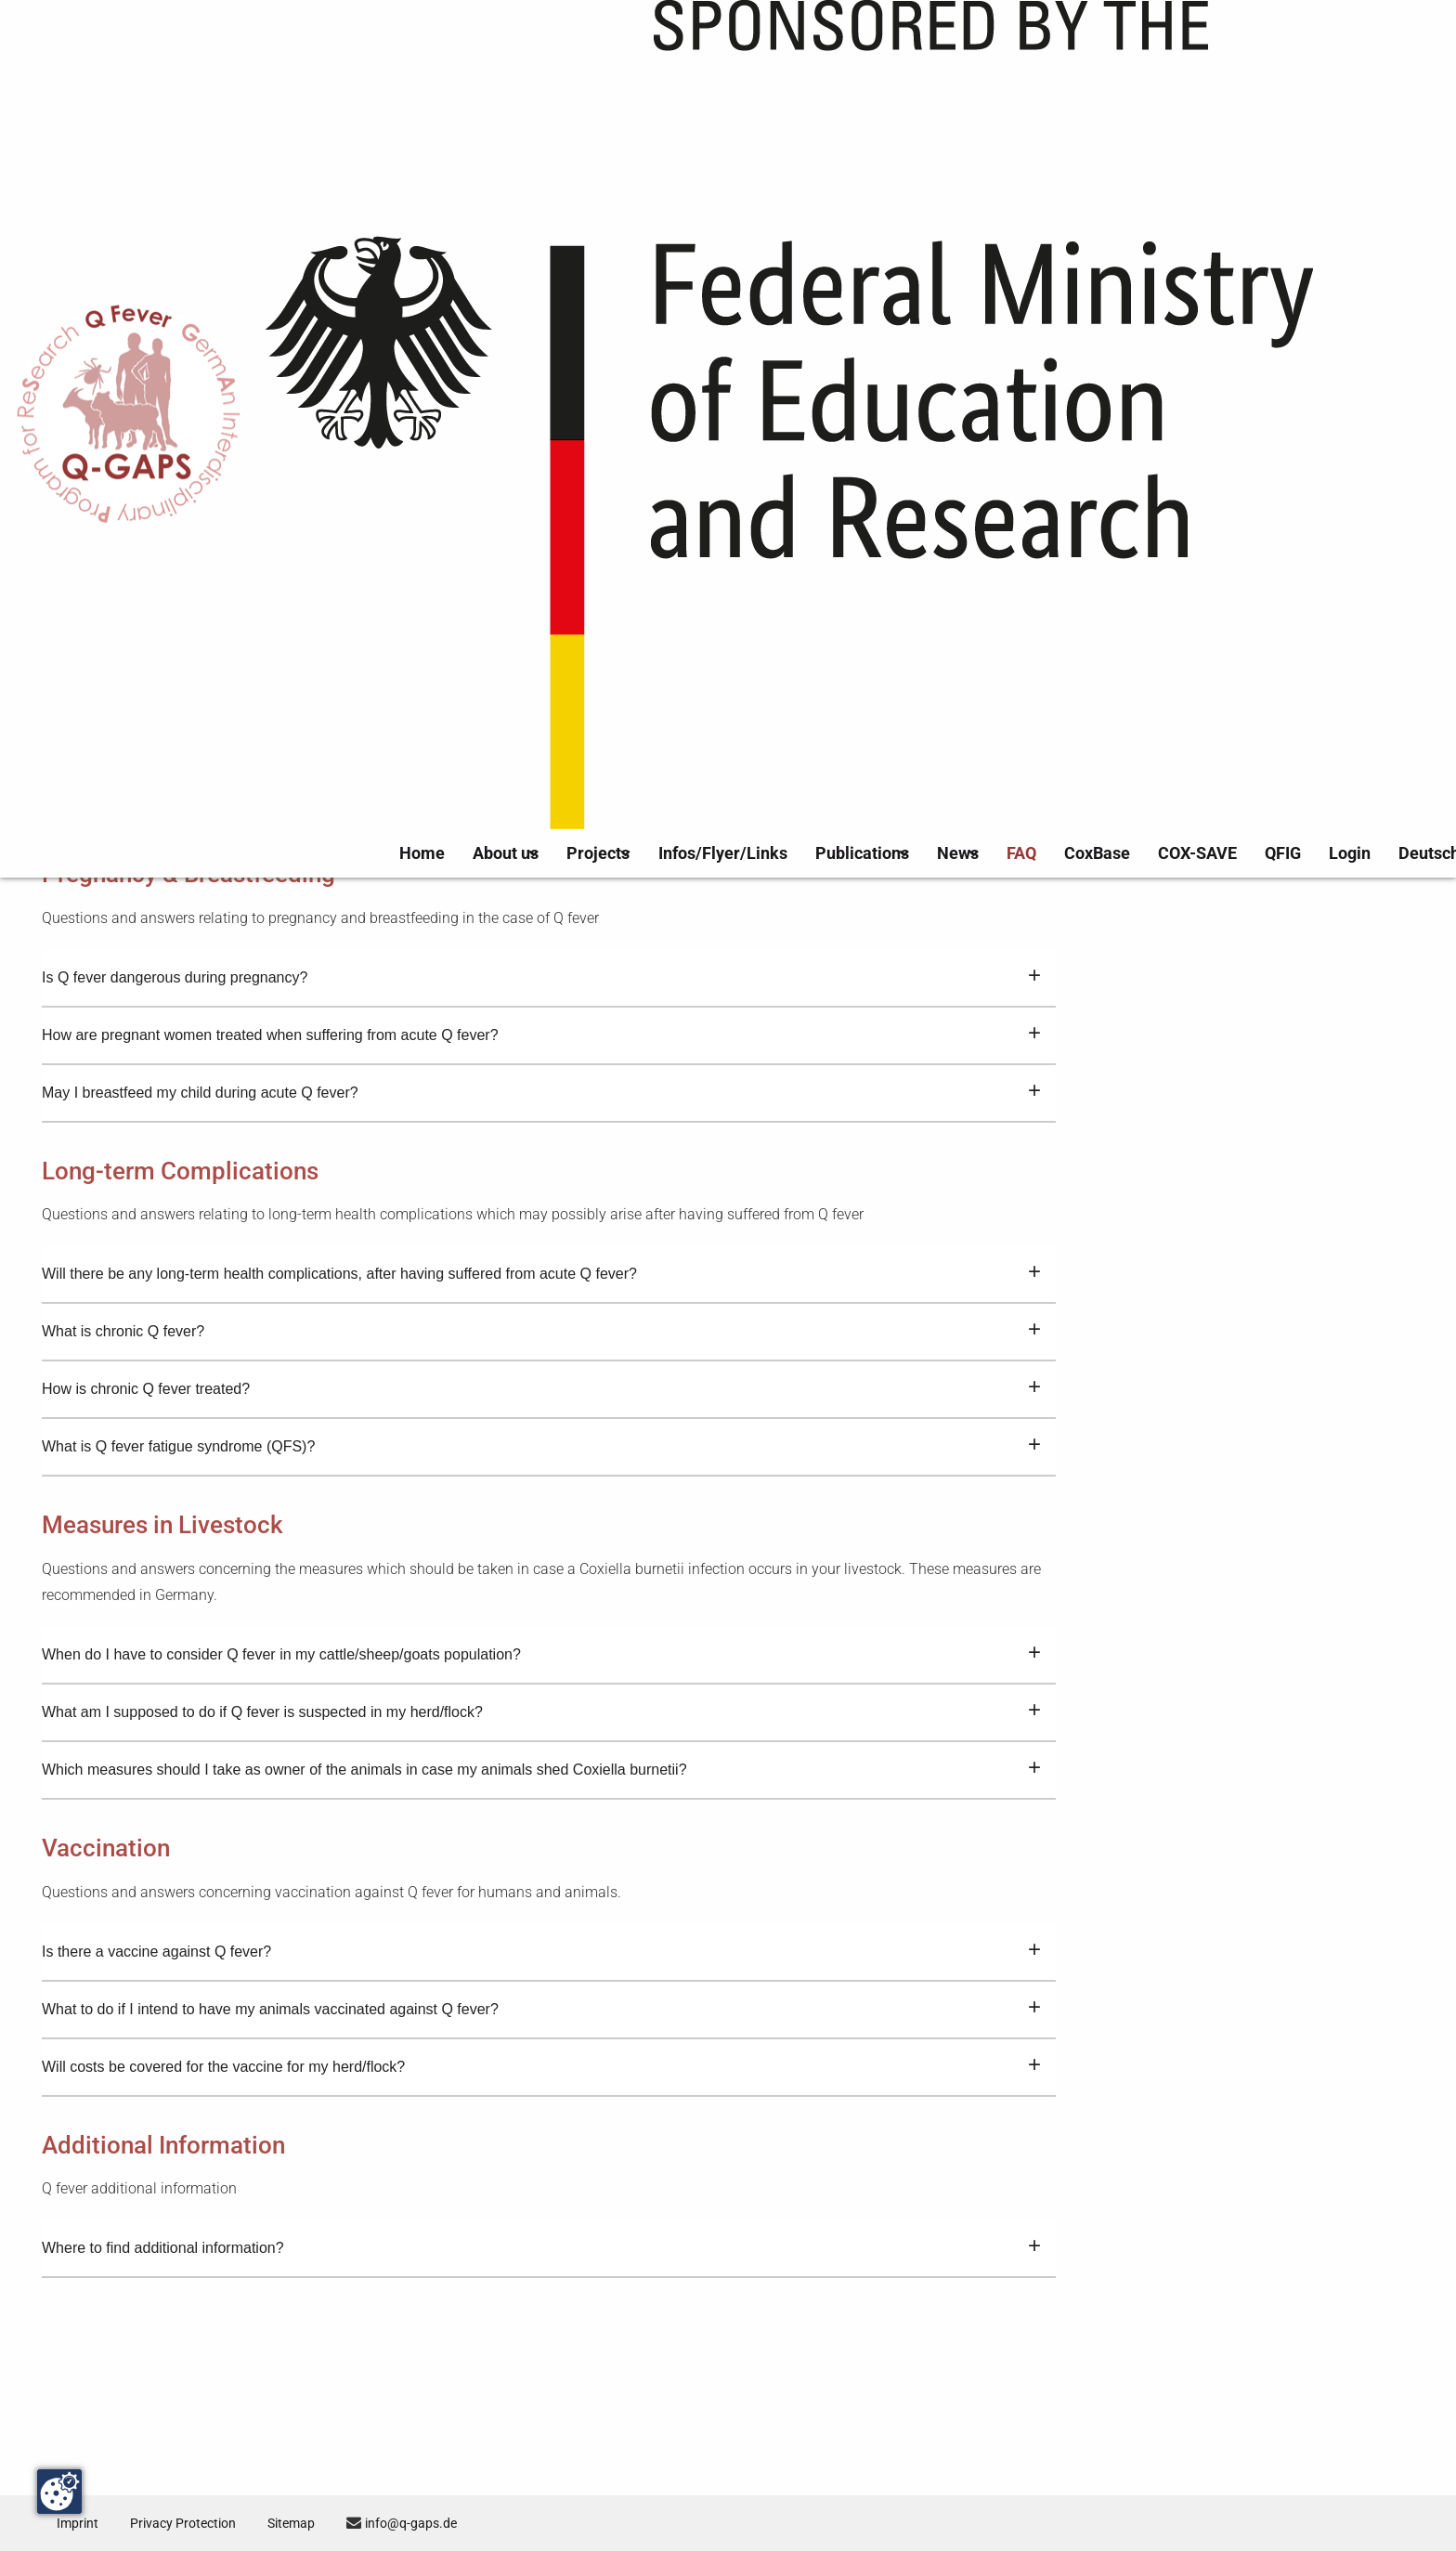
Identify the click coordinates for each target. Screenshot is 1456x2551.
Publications (882, 53)
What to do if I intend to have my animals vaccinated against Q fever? (541, 2107)
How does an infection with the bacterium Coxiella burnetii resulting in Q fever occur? (541, 539)
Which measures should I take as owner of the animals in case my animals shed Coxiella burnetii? (541, 1867)
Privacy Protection (194, 2522)
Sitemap (312, 2522)
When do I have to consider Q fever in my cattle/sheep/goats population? (541, 1752)
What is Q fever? (541, 424)
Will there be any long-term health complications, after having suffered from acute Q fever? (541, 1371)
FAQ (1053, 53)
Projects (647, 53)
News (980, 53)
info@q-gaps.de (441, 2522)
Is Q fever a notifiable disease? (541, 654)
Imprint (80, 2522)
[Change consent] (59, 2491)
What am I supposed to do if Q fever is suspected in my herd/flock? (541, 1809)
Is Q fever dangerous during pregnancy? (541, 1075)
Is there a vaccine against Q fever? (541, 2049)
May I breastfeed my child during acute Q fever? (541, 1190)
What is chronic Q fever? (541, 1429)
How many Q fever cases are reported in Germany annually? (541, 712)
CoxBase (1119, 53)
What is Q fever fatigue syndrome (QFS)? (541, 1544)
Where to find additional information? (541, 2345)
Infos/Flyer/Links (767, 53)
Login (1335, 53)
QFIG (1276, 53)
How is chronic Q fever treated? (541, 1486)
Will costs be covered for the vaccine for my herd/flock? (541, 2164)
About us (552, 53)
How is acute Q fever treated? (541, 893)
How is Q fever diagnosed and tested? (541, 597)
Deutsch (1404, 53)
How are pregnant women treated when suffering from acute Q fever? (541, 1132)
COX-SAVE (1203, 53)
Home (481, 53)
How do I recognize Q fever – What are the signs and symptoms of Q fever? (541, 481)
